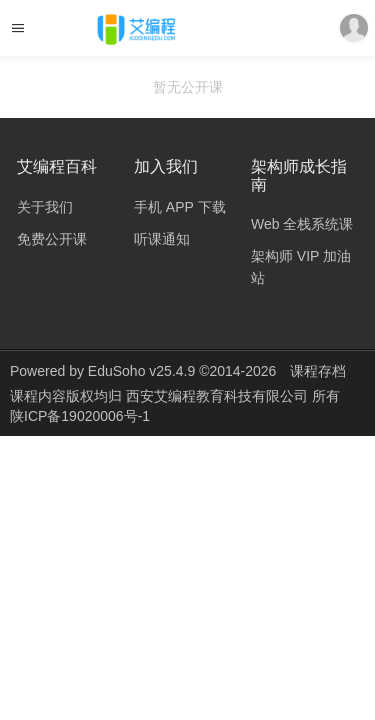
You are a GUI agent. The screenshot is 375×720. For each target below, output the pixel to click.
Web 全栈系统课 (302, 224)
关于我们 (45, 207)
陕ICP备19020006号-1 (80, 416)
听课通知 (162, 239)
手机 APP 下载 (180, 207)
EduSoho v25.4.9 (141, 371)
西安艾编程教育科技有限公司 (219, 396)
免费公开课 (52, 239)
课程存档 (318, 371)
